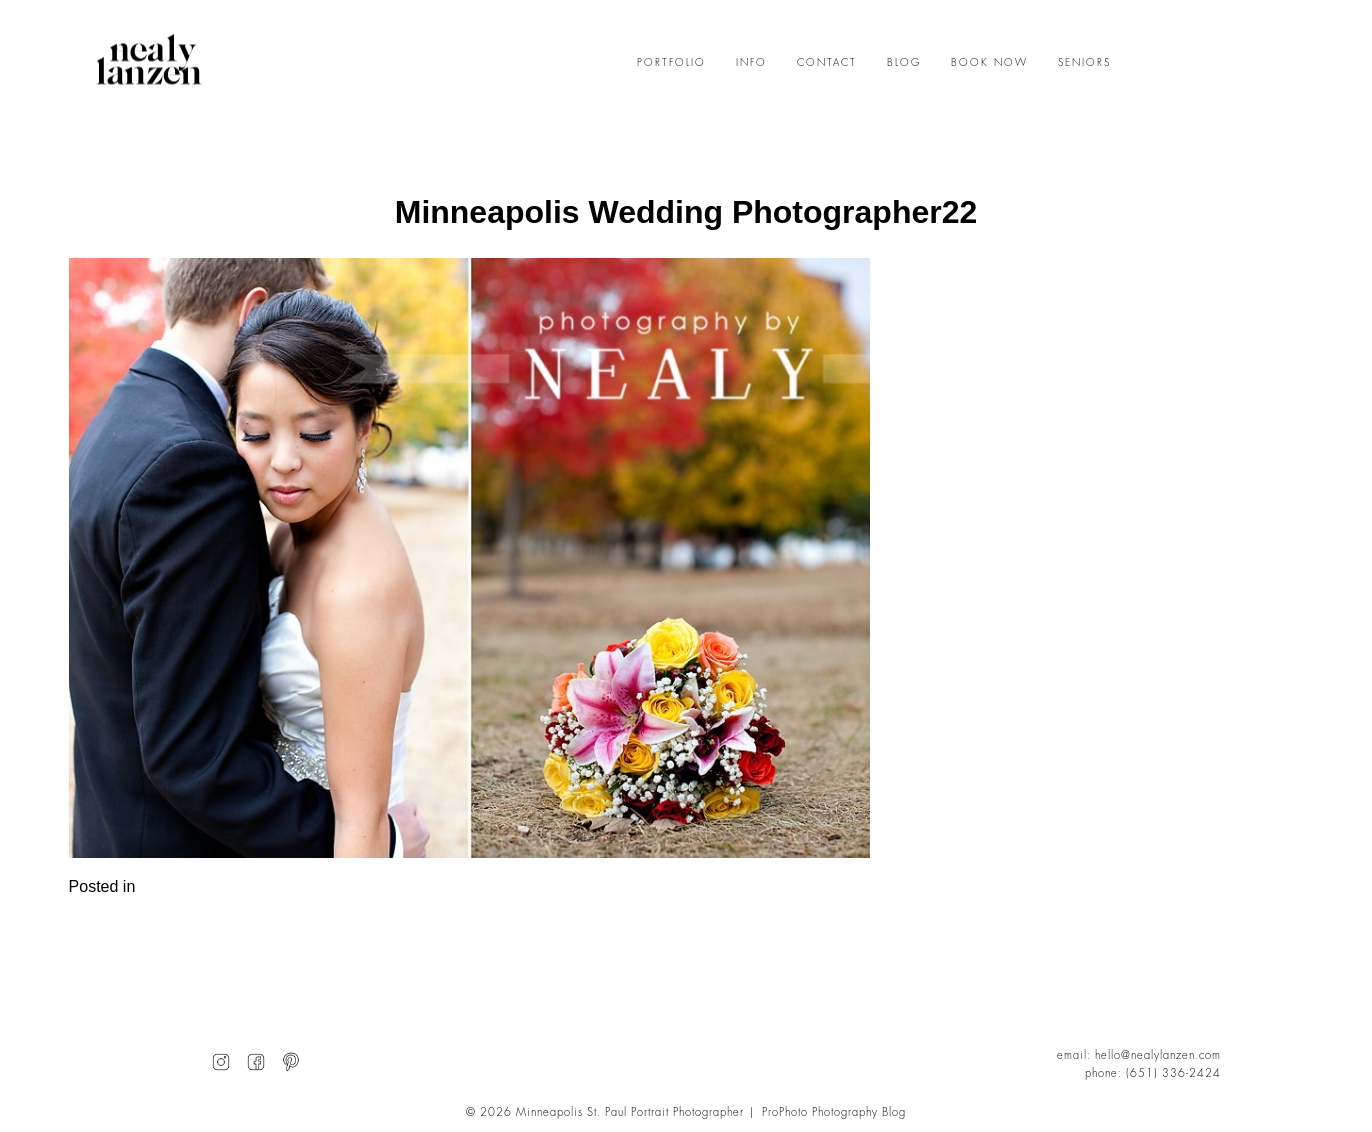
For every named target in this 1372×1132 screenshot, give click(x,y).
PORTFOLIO (671, 63)
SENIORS (1084, 63)
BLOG (904, 63)
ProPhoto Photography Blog (834, 1112)
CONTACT (827, 63)
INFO (751, 63)
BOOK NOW (989, 63)
